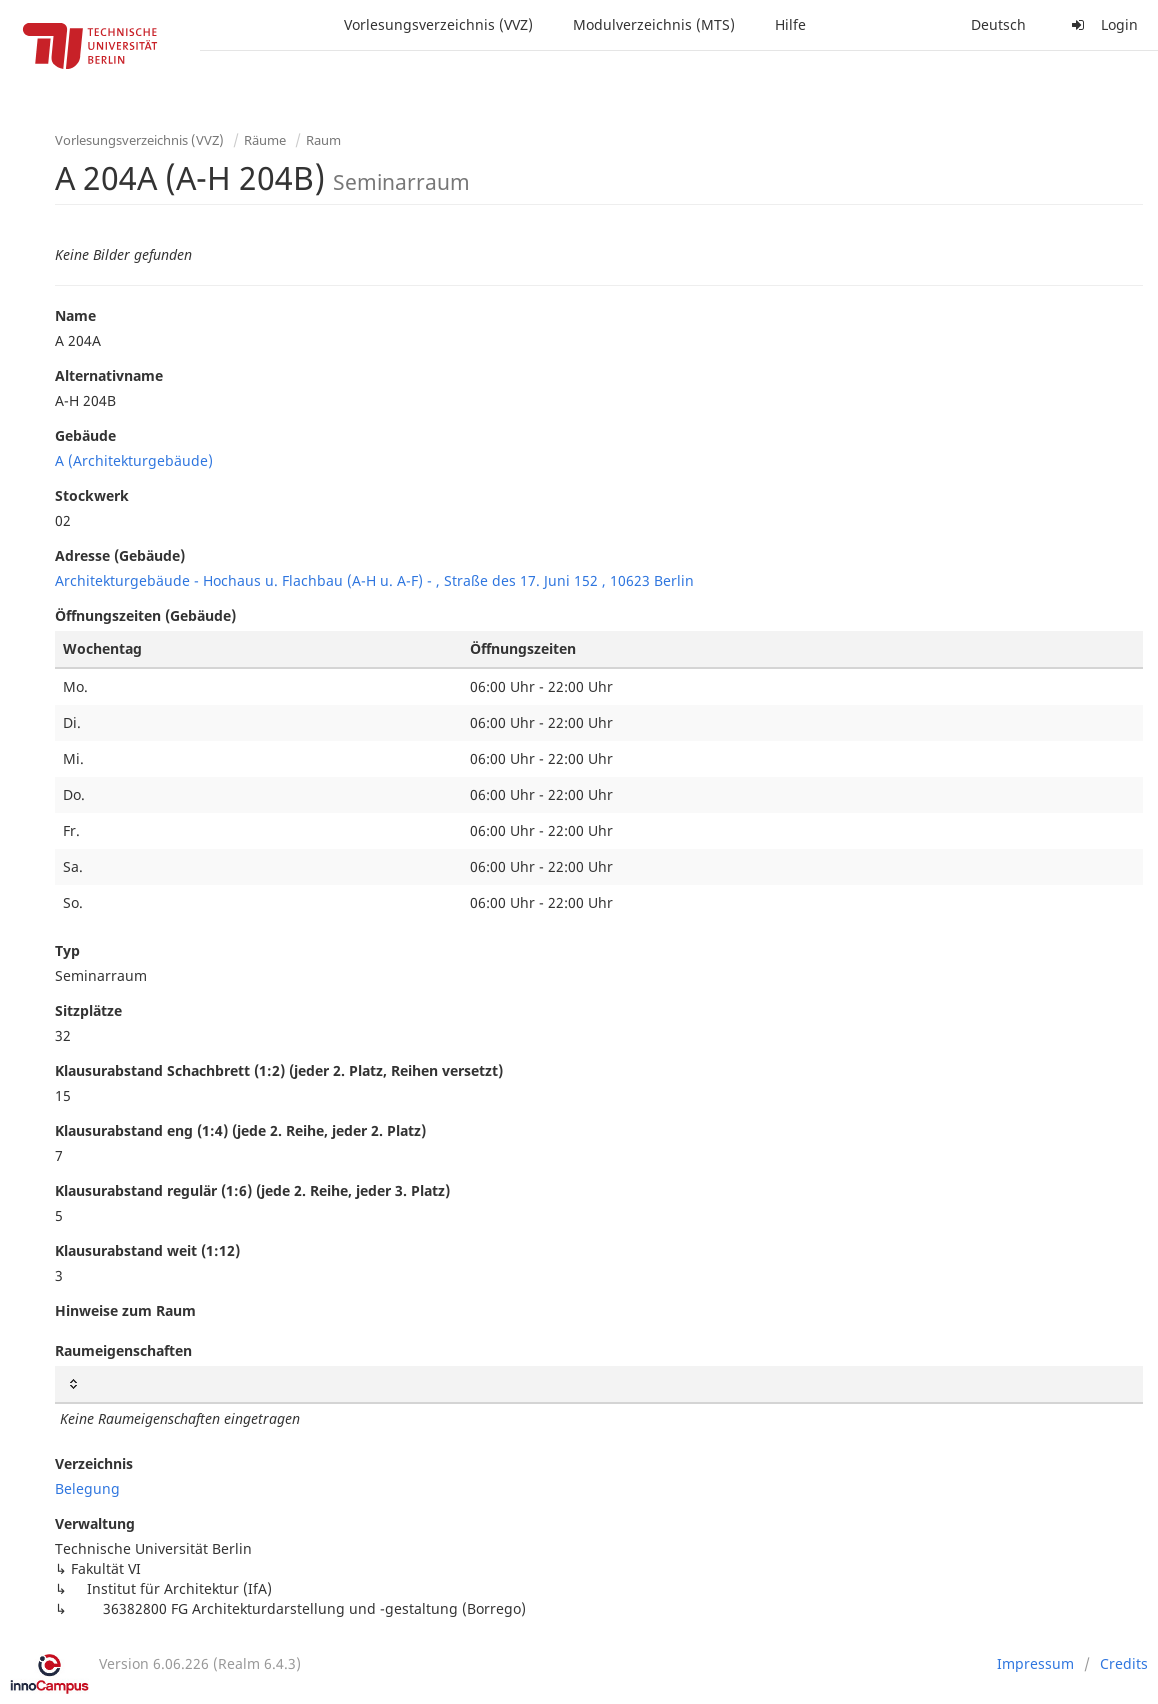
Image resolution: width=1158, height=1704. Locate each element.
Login (1102, 24)
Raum (323, 140)
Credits (1124, 1663)
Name (75, 315)
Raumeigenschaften (123, 1350)
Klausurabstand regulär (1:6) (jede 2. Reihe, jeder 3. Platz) (252, 1190)
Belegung (87, 1488)
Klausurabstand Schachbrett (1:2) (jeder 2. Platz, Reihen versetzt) (279, 1070)
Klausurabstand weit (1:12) (147, 1250)
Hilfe (790, 24)
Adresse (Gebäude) (120, 555)
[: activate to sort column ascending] (599, 1384)
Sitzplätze (88, 1010)
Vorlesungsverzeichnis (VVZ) (438, 24)
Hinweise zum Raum (125, 1310)
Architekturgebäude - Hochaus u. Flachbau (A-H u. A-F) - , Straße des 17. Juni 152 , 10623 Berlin (374, 580)
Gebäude (85, 435)
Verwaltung (95, 1523)
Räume (265, 140)
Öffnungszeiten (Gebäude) (145, 615)
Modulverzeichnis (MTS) (654, 24)
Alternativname (109, 375)
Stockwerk (92, 495)
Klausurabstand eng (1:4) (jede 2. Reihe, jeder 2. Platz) (240, 1130)
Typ (67, 950)
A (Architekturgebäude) (134, 460)
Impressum (1035, 1663)
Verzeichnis (94, 1463)
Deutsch (998, 24)
